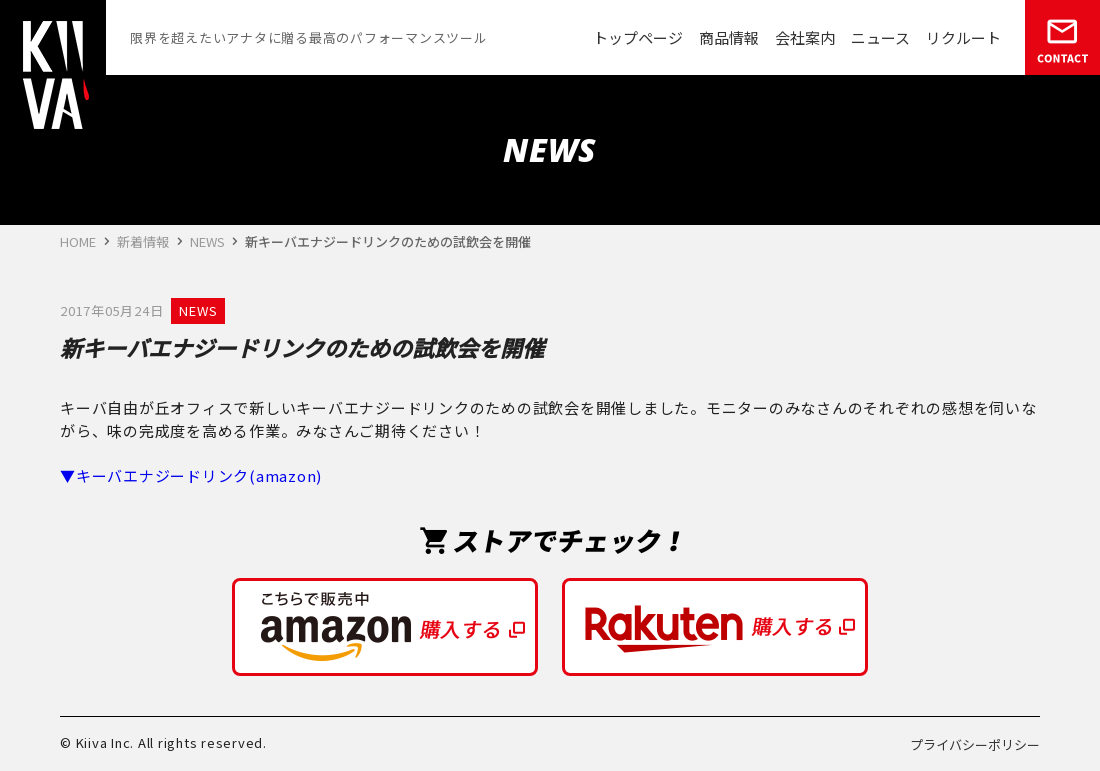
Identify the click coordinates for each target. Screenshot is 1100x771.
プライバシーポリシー (975, 744)
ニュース (880, 37)
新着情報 (143, 241)
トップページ (638, 37)
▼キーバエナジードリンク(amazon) (191, 475)
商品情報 (729, 37)
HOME (78, 241)
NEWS (207, 241)
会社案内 (805, 37)
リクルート (963, 37)
